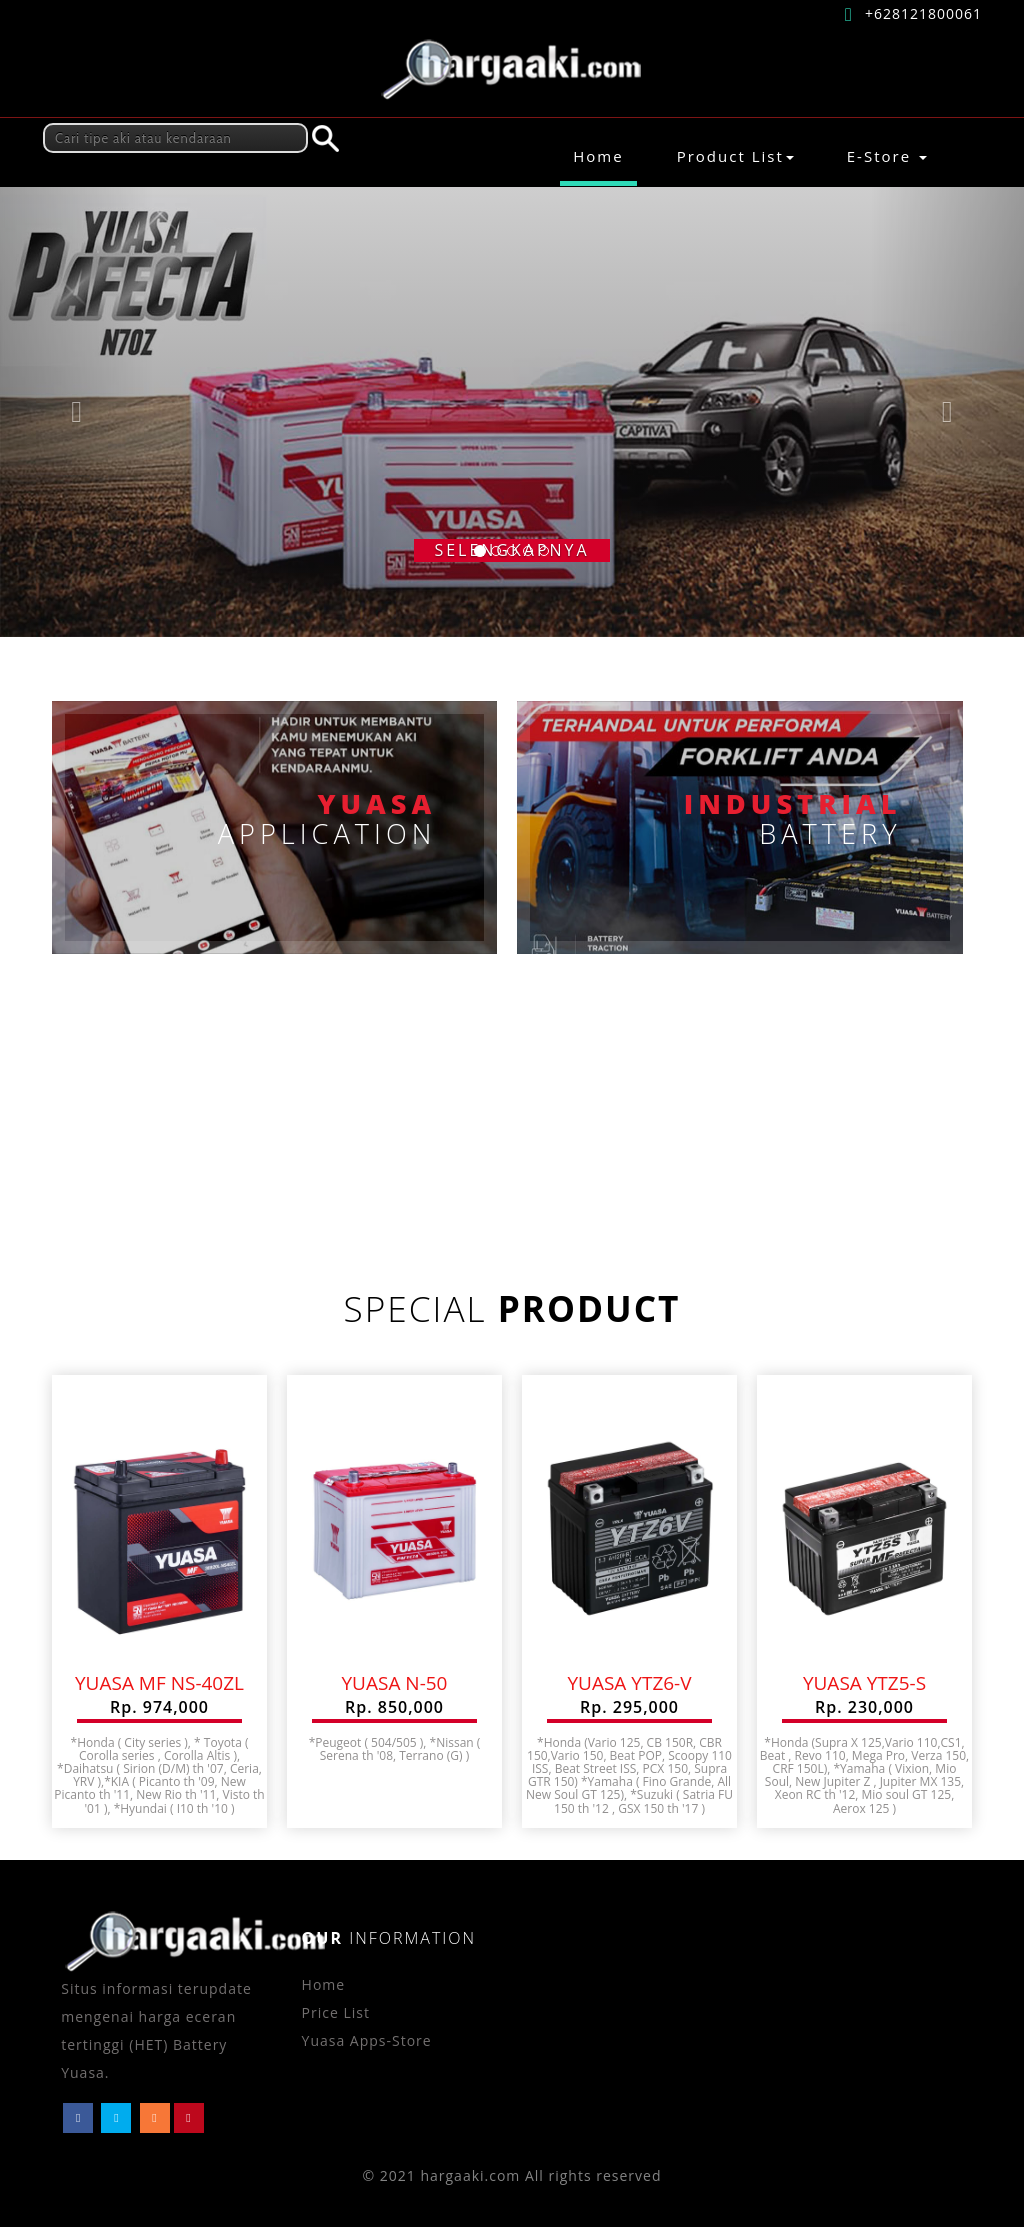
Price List (336, 2012)
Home (604, 155)
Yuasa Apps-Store (367, 2040)
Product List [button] (735, 156)
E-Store (887, 156)
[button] (77, 412)
